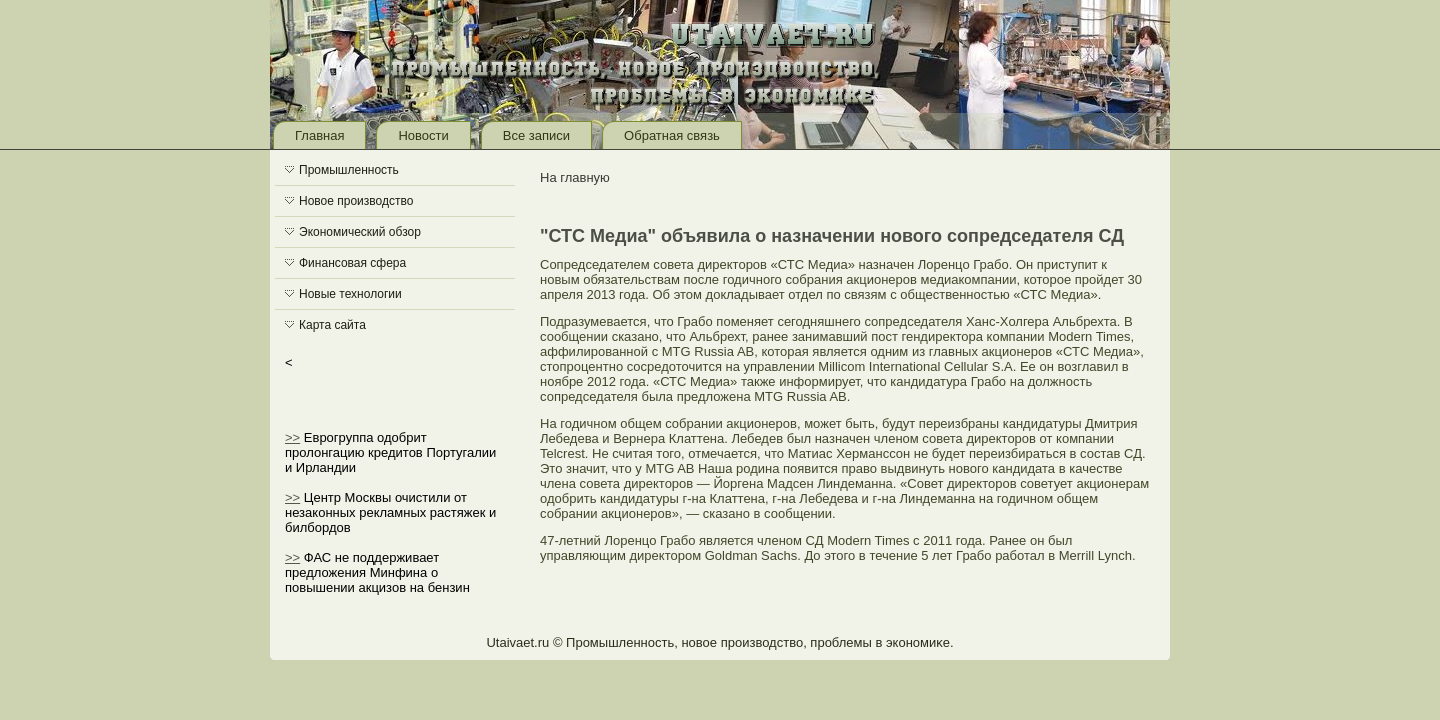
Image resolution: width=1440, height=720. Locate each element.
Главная (319, 135)
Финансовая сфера (352, 263)
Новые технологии (350, 294)
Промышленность (349, 170)
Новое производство (356, 201)
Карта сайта (332, 325)
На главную (575, 177)
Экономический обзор (360, 232)
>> (292, 437)
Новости (423, 135)
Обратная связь (672, 135)
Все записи (536, 135)
